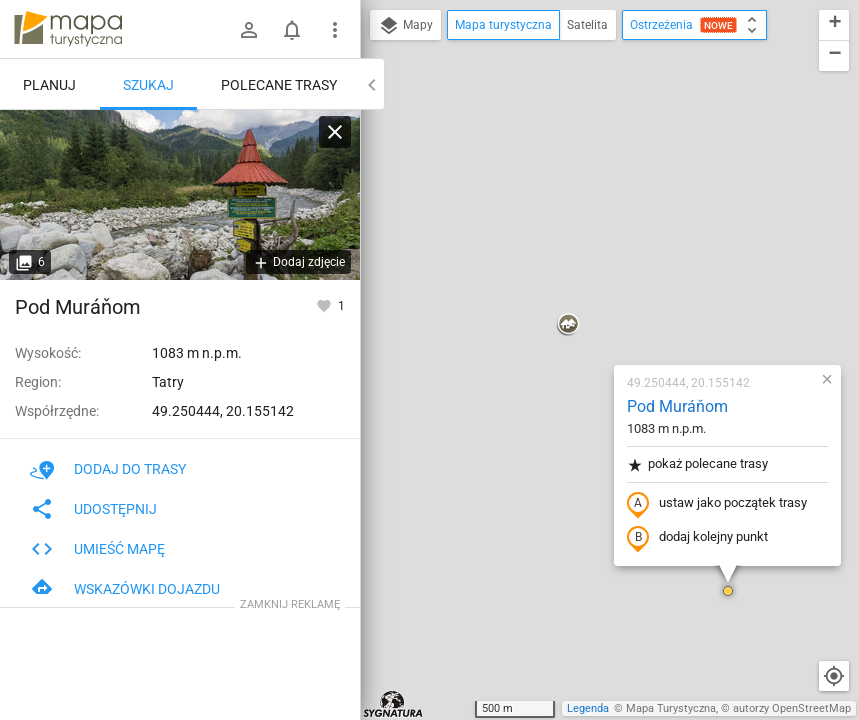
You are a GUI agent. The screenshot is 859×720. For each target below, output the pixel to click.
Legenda (588, 708)
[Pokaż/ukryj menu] (335, 30)
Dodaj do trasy (108, 469)
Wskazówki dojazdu (125, 589)
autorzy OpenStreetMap (792, 708)
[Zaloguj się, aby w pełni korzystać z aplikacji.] (325, 305)
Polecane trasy (279, 85)
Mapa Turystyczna (671, 708)
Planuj (49, 85)
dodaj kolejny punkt (578, 307)
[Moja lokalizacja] (834, 676)
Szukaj (148, 85)
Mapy (405, 26)
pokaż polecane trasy (578, 233)
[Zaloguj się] (249, 30)
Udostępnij (93, 509)
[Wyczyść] (335, 132)
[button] (449, 94)
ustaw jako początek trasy (598, 273)
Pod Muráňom (558, 175)
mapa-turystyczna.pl (68, 29)
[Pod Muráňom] (180, 195)
